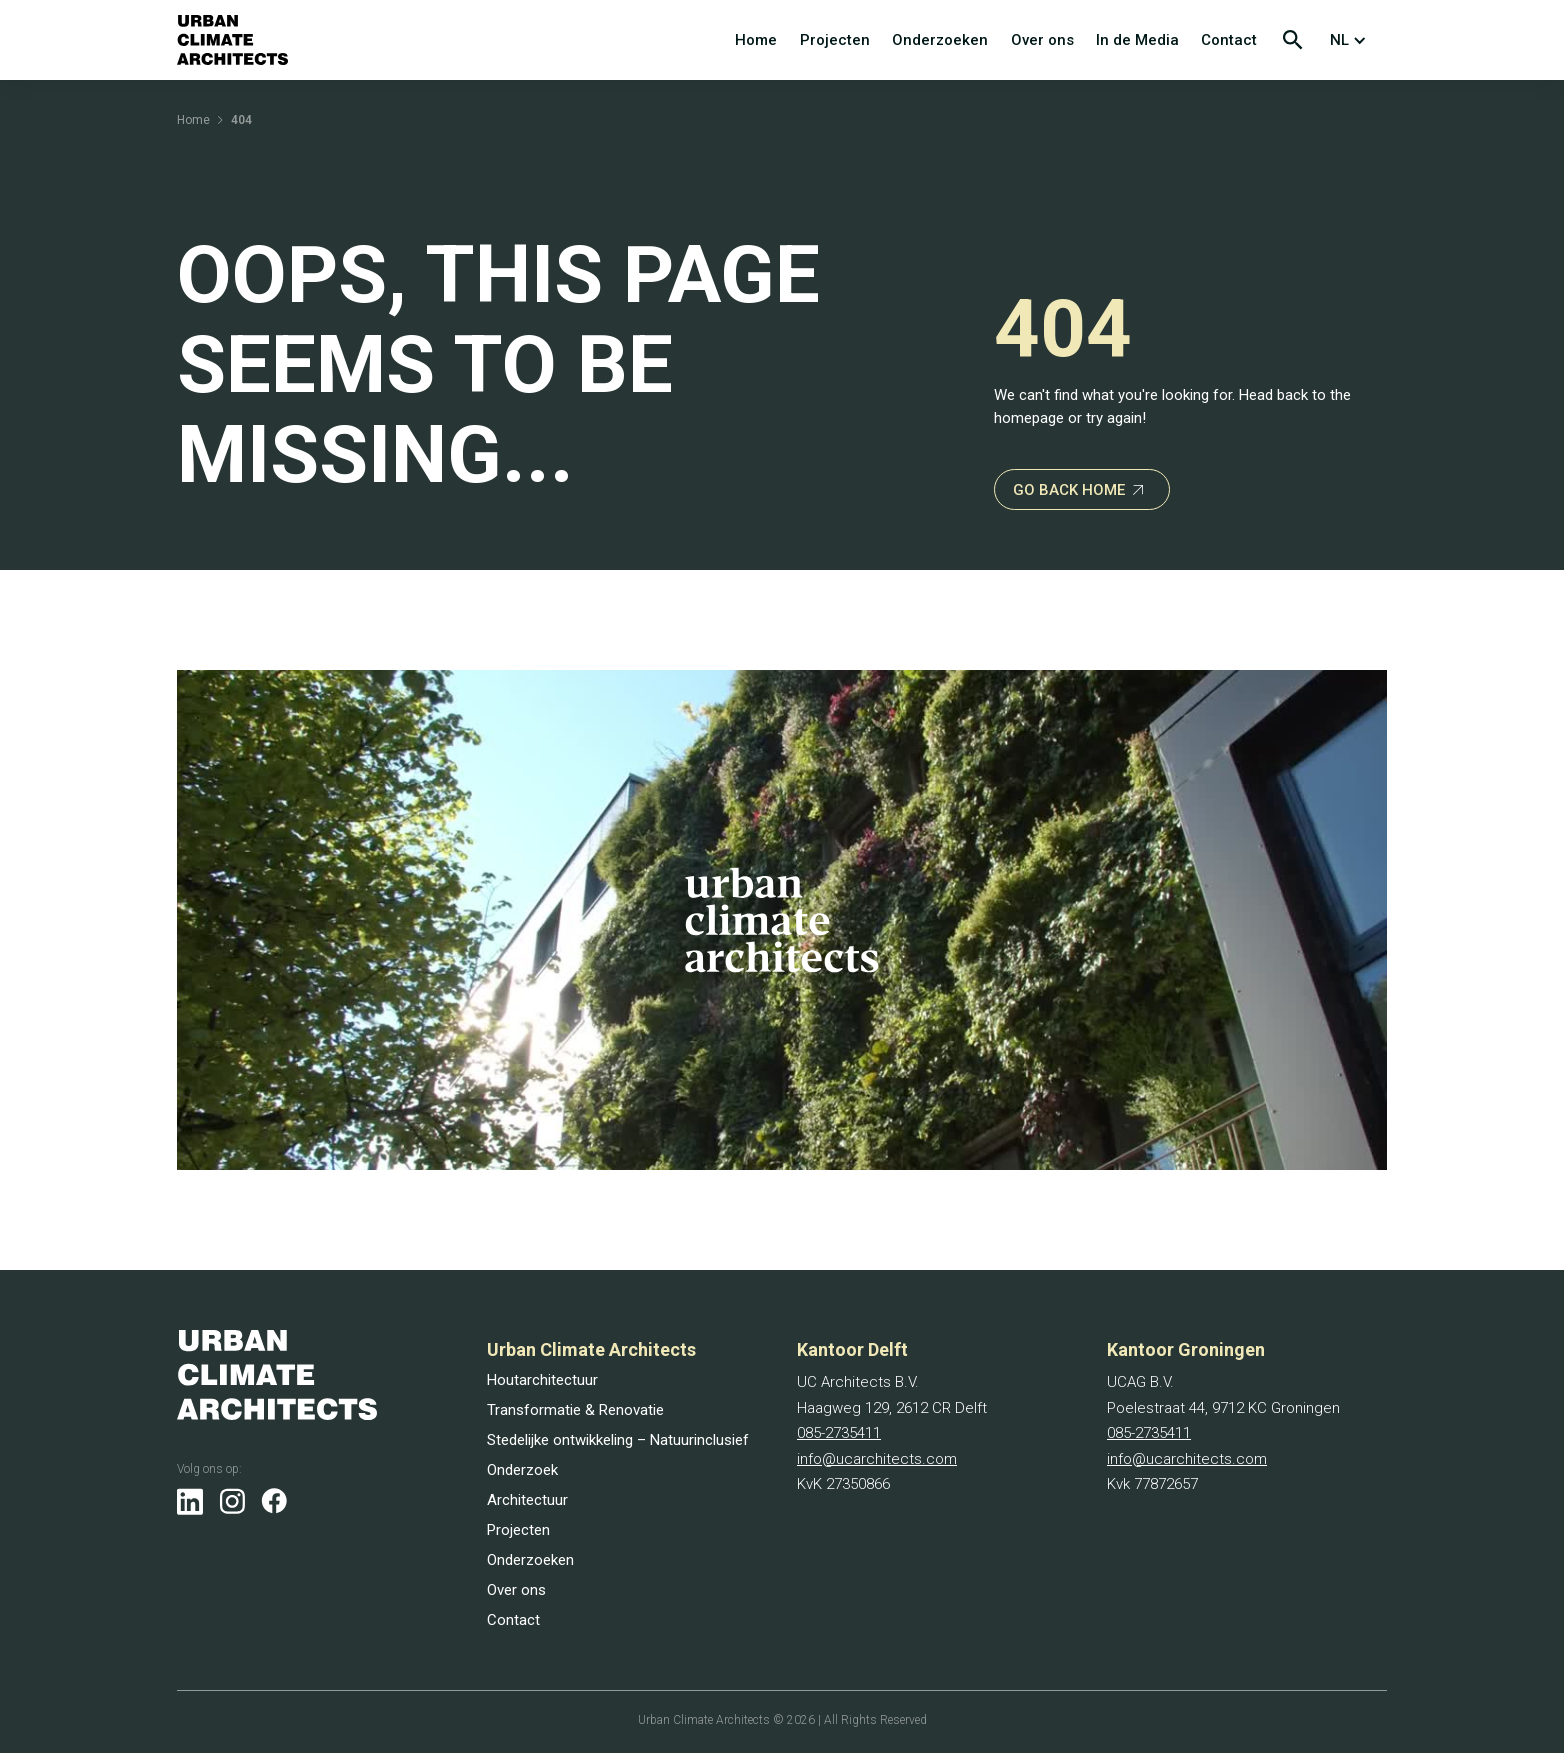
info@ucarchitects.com (877, 1459)
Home (756, 40)
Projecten (835, 40)
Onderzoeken (940, 40)
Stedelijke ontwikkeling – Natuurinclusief (618, 1440)
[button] (1352, 40)
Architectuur (527, 1500)
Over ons (1042, 40)
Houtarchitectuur (542, 1380)
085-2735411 (839, 1433)
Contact (1229, 40)
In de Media (1137, 40)
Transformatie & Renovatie (575, 1410)
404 (241, 120)
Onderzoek (522, 1470)
